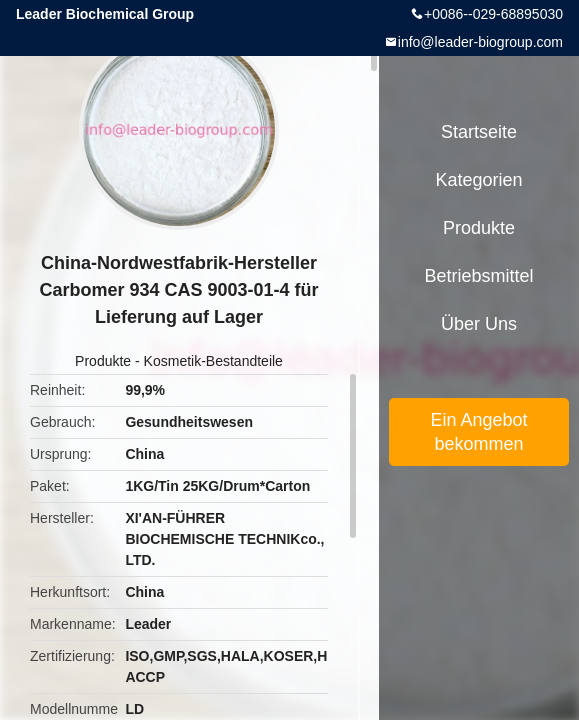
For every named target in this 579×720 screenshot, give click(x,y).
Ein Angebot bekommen (478, 432)
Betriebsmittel (478, 276)
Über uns (479, 324)
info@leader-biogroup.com (480, 42)
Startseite (479, 132)
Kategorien (478, 180)
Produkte (103, 361)
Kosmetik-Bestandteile (213, 361)
